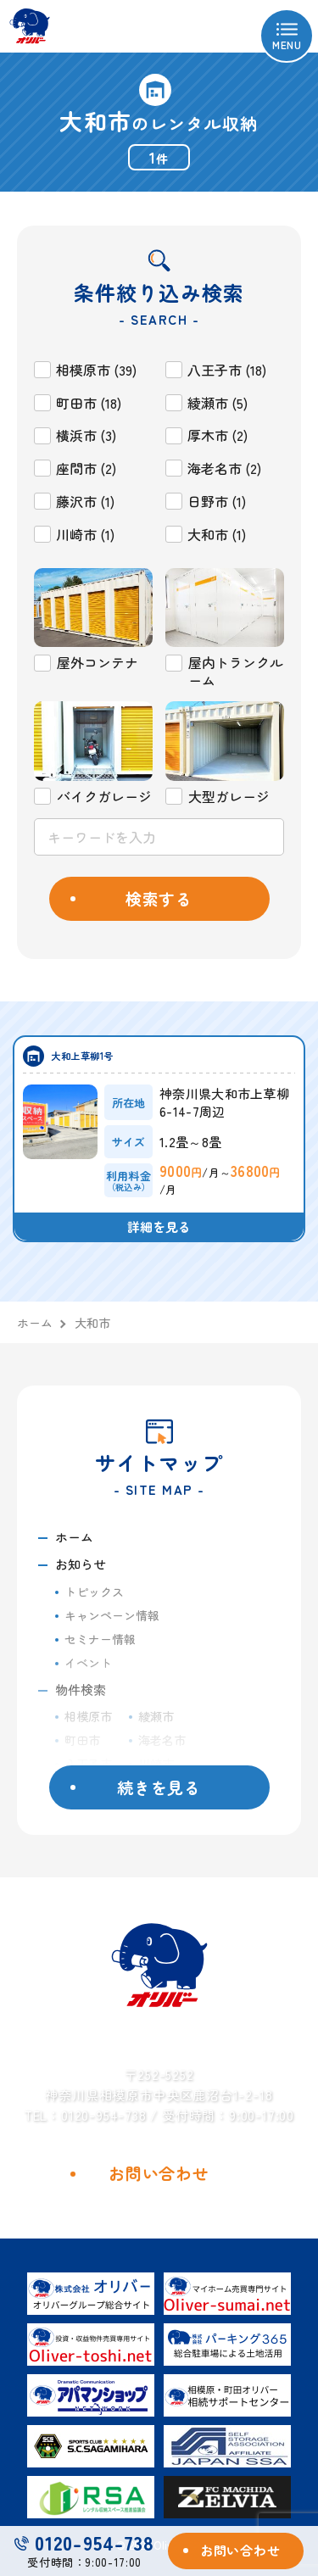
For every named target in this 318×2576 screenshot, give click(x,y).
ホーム (74, 1537)
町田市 (82, 1739)
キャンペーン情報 (111, 1615)
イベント (88, 1662)
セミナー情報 (100, 1639)
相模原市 (88, 1716)
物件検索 (80, 1689)
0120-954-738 (84, 2542)
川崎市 (156, 1763)
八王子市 (88, 1763)
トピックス (94, 1591)
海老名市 (162, 1739)
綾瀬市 (156, 1716)
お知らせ (80, 1564)
